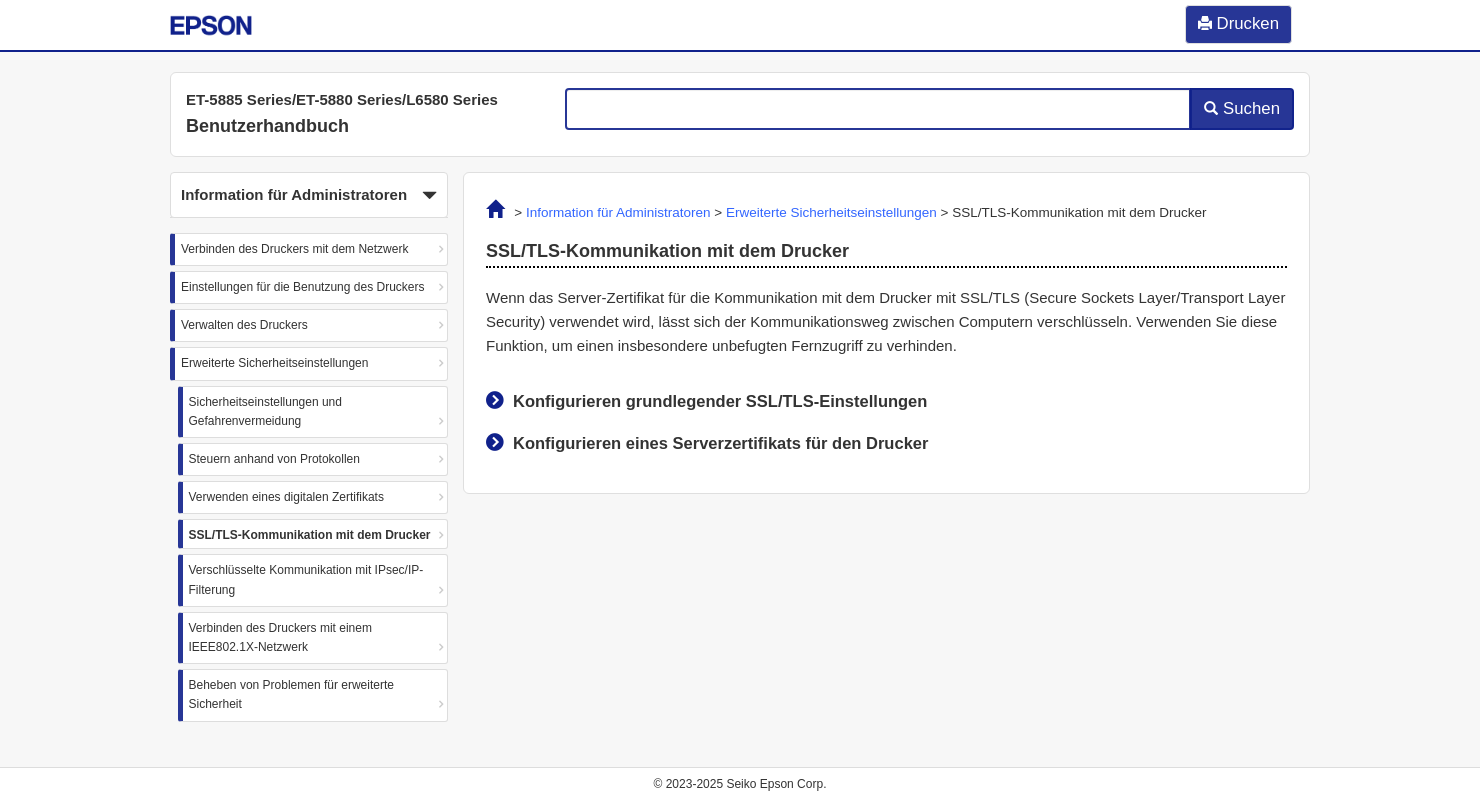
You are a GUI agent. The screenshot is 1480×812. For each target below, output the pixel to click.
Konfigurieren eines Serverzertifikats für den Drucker (720, 443)
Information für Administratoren (618, 212)
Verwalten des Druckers (244, 325)
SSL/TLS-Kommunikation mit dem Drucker (310, 535)
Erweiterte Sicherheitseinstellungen (274, 363)
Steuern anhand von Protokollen (274, 459)
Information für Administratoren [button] (309, 196)
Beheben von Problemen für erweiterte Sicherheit (291, 694)
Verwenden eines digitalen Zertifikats (286, 497)
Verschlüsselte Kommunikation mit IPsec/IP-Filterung (306, 579)
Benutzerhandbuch (267, 126)
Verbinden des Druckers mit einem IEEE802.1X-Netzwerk (280, 637)
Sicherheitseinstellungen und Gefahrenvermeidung (265, 411)
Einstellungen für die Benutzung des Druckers (302, 287)
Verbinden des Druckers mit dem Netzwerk (294, 249)
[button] (309, 195)
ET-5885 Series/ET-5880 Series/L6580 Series (342, 99)
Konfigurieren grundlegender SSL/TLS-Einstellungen (720, 401)
